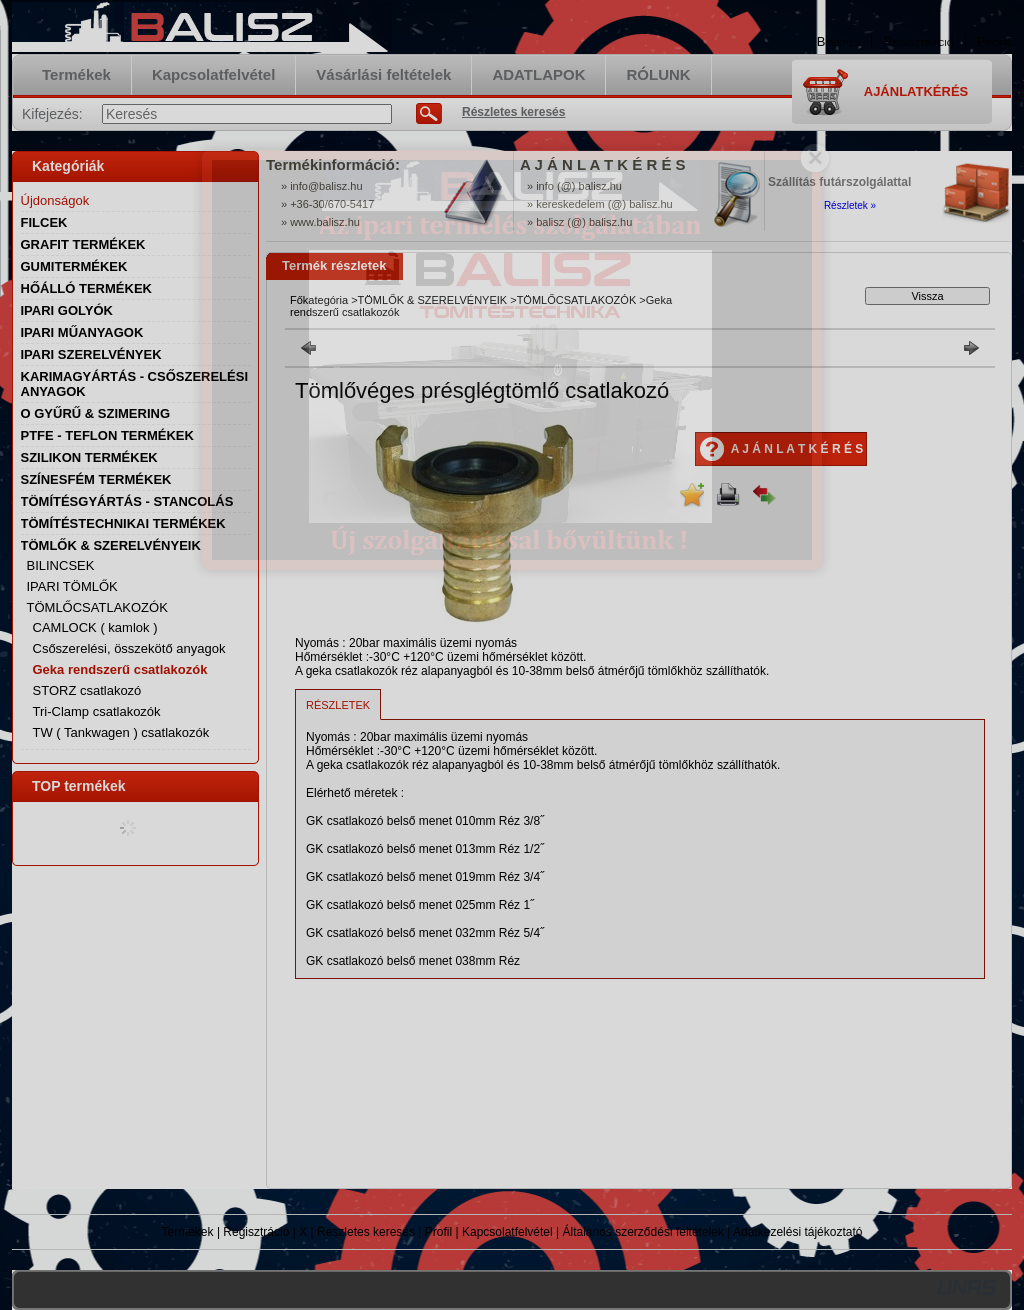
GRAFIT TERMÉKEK (83, 244)
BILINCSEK (61, 565)
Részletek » (850, 205)
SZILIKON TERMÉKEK (89, 457)
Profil (438, 1232)
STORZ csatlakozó (87, 690)
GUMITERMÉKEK (74, 266)
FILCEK (44, 222)
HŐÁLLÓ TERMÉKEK (86, 288)
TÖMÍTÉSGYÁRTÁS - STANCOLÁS (127, 501)
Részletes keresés (366, 1232)
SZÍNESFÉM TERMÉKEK (96, 479)
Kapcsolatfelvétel (507, 1232)
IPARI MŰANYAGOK (82, 332)
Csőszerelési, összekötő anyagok (129, 648)
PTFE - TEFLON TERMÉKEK (107, 435)
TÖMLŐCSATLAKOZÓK (577, 300)
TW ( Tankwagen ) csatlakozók (121, 732)
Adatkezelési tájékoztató (797, 1232)
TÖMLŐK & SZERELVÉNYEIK (433, 300)
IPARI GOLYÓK (67, 310)
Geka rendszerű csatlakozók (120, 669)
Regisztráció (256, 1232)
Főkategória (319, 300)
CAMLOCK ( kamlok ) (95, 627)
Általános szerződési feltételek (643, 1232)
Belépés (839, 41)
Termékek (188, 1232)
